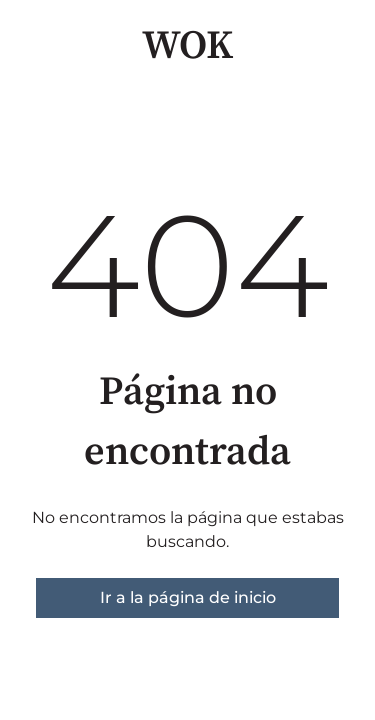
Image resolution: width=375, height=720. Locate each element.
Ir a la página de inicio (188, 597)
